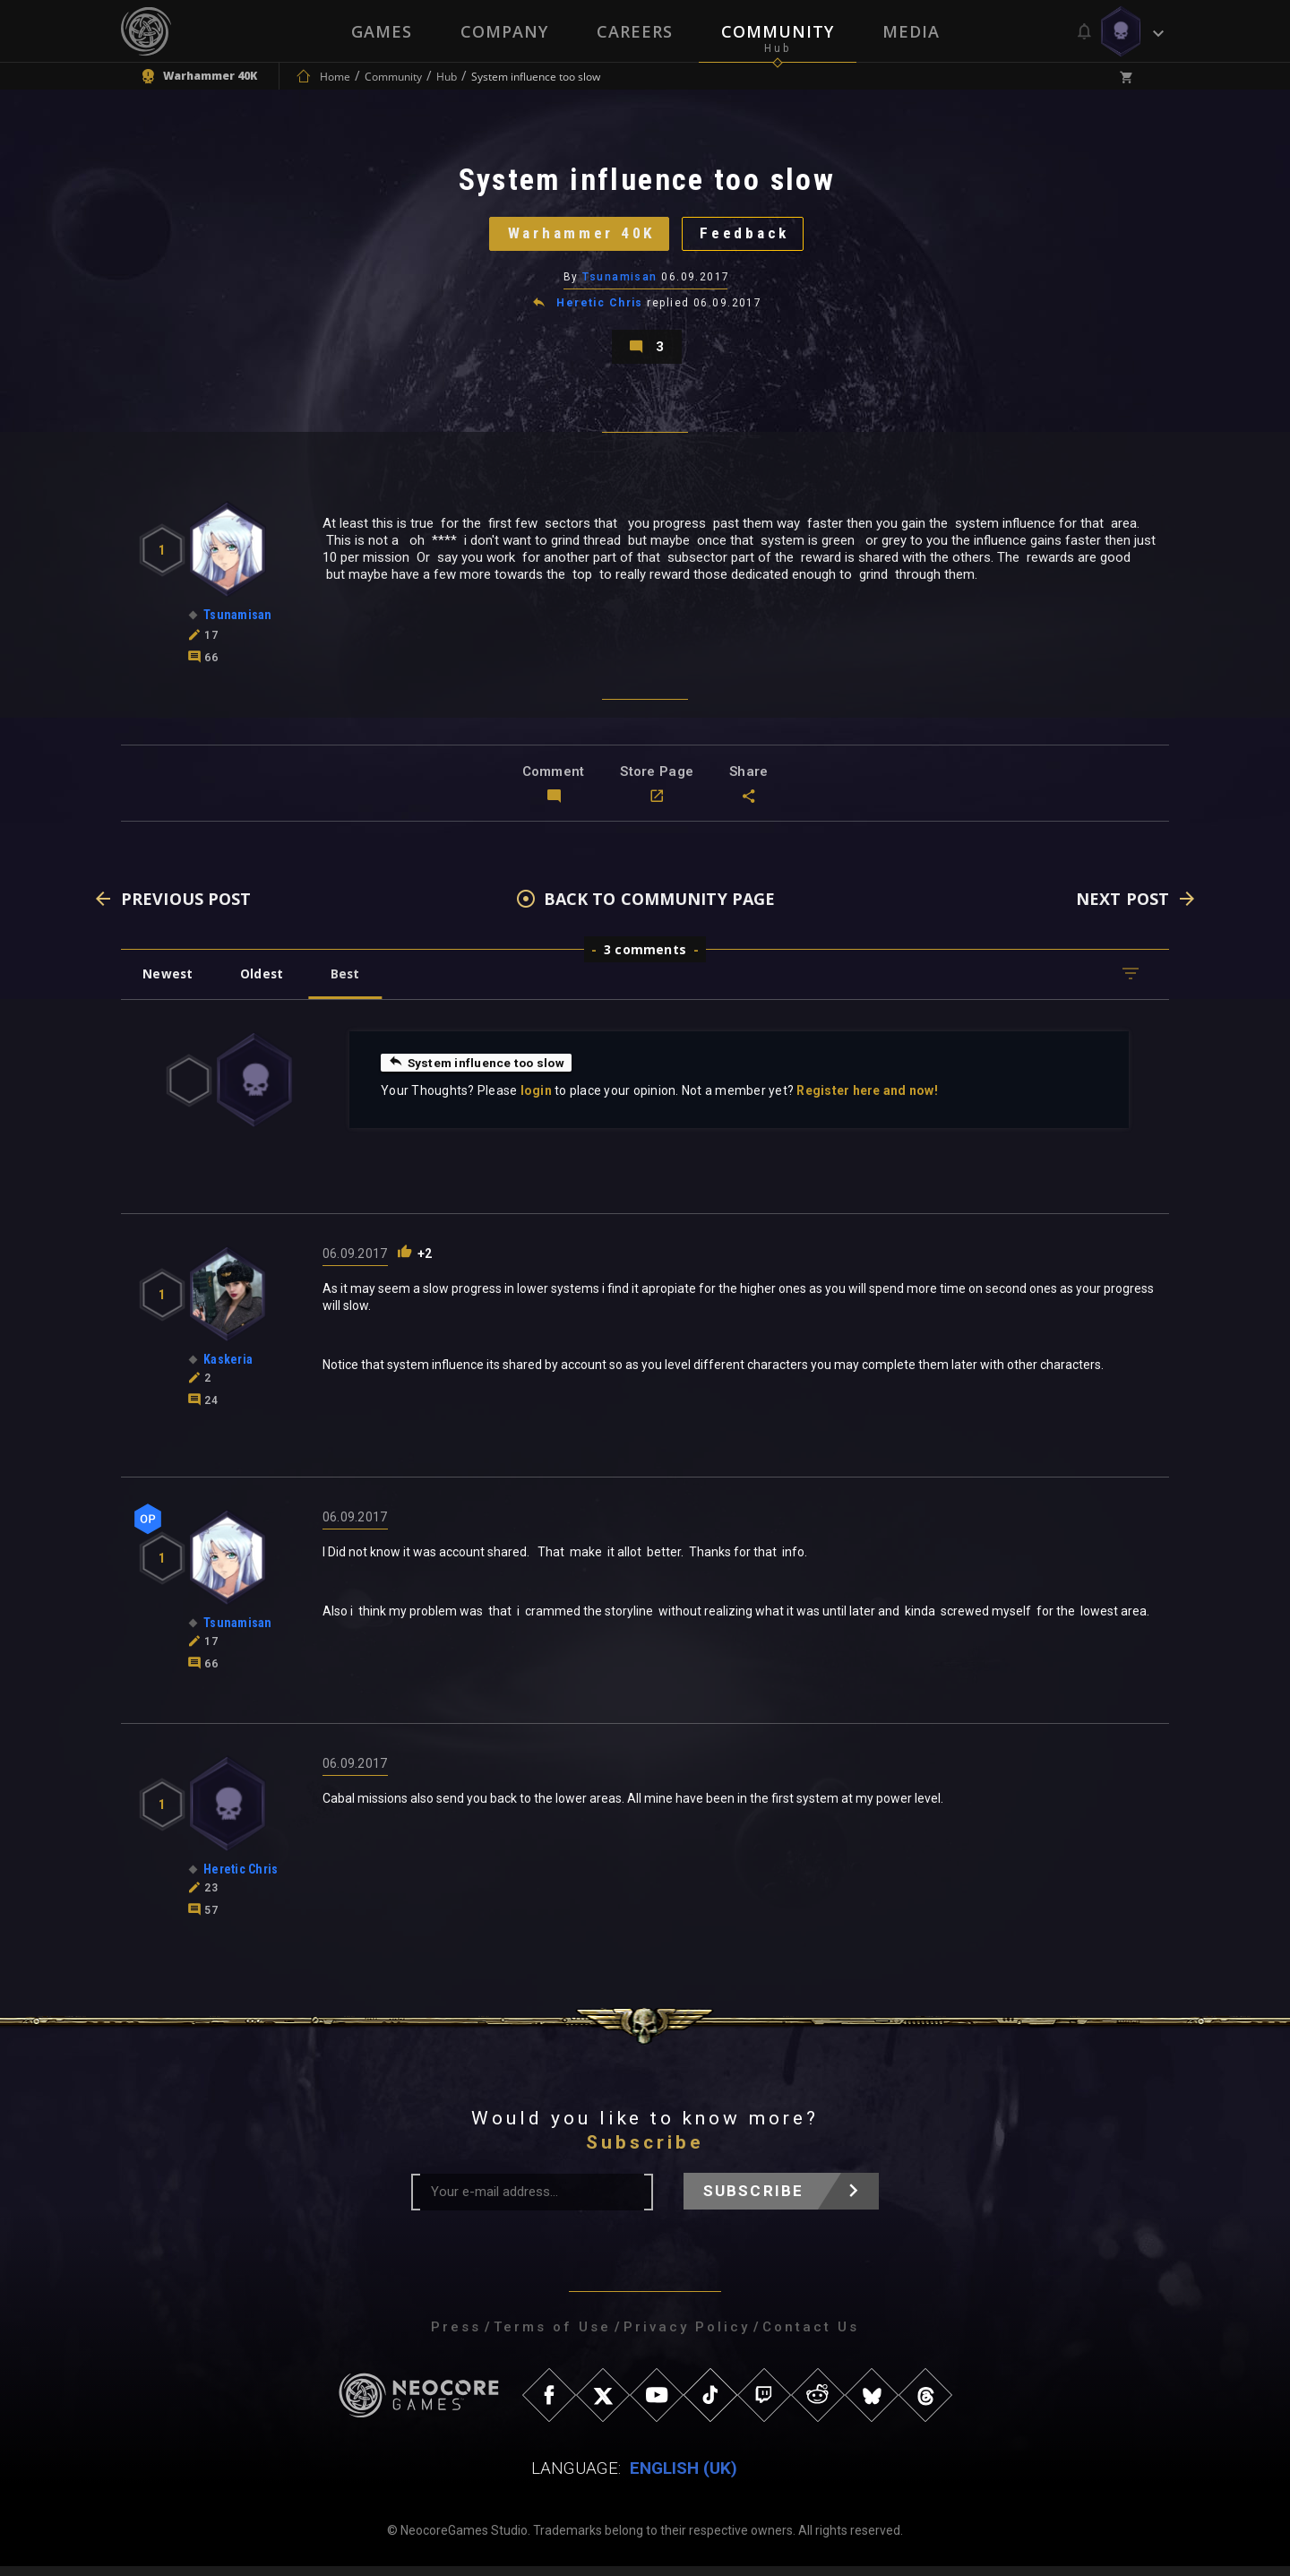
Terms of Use (552, 2337)
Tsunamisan (620, 282)
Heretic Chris (599, 308)
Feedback (748, 237)
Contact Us (810, 2337)
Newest (168, 983)
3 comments (645, 959)
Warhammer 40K (578, 237)
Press (456, 2337)
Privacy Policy (687, 2337)
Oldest (265, 983)
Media (911, 31)
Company (504, 31)
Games (381, 31)
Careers (635, 31)
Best (351, 983)
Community (777, 31)
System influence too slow (478, 1072)
